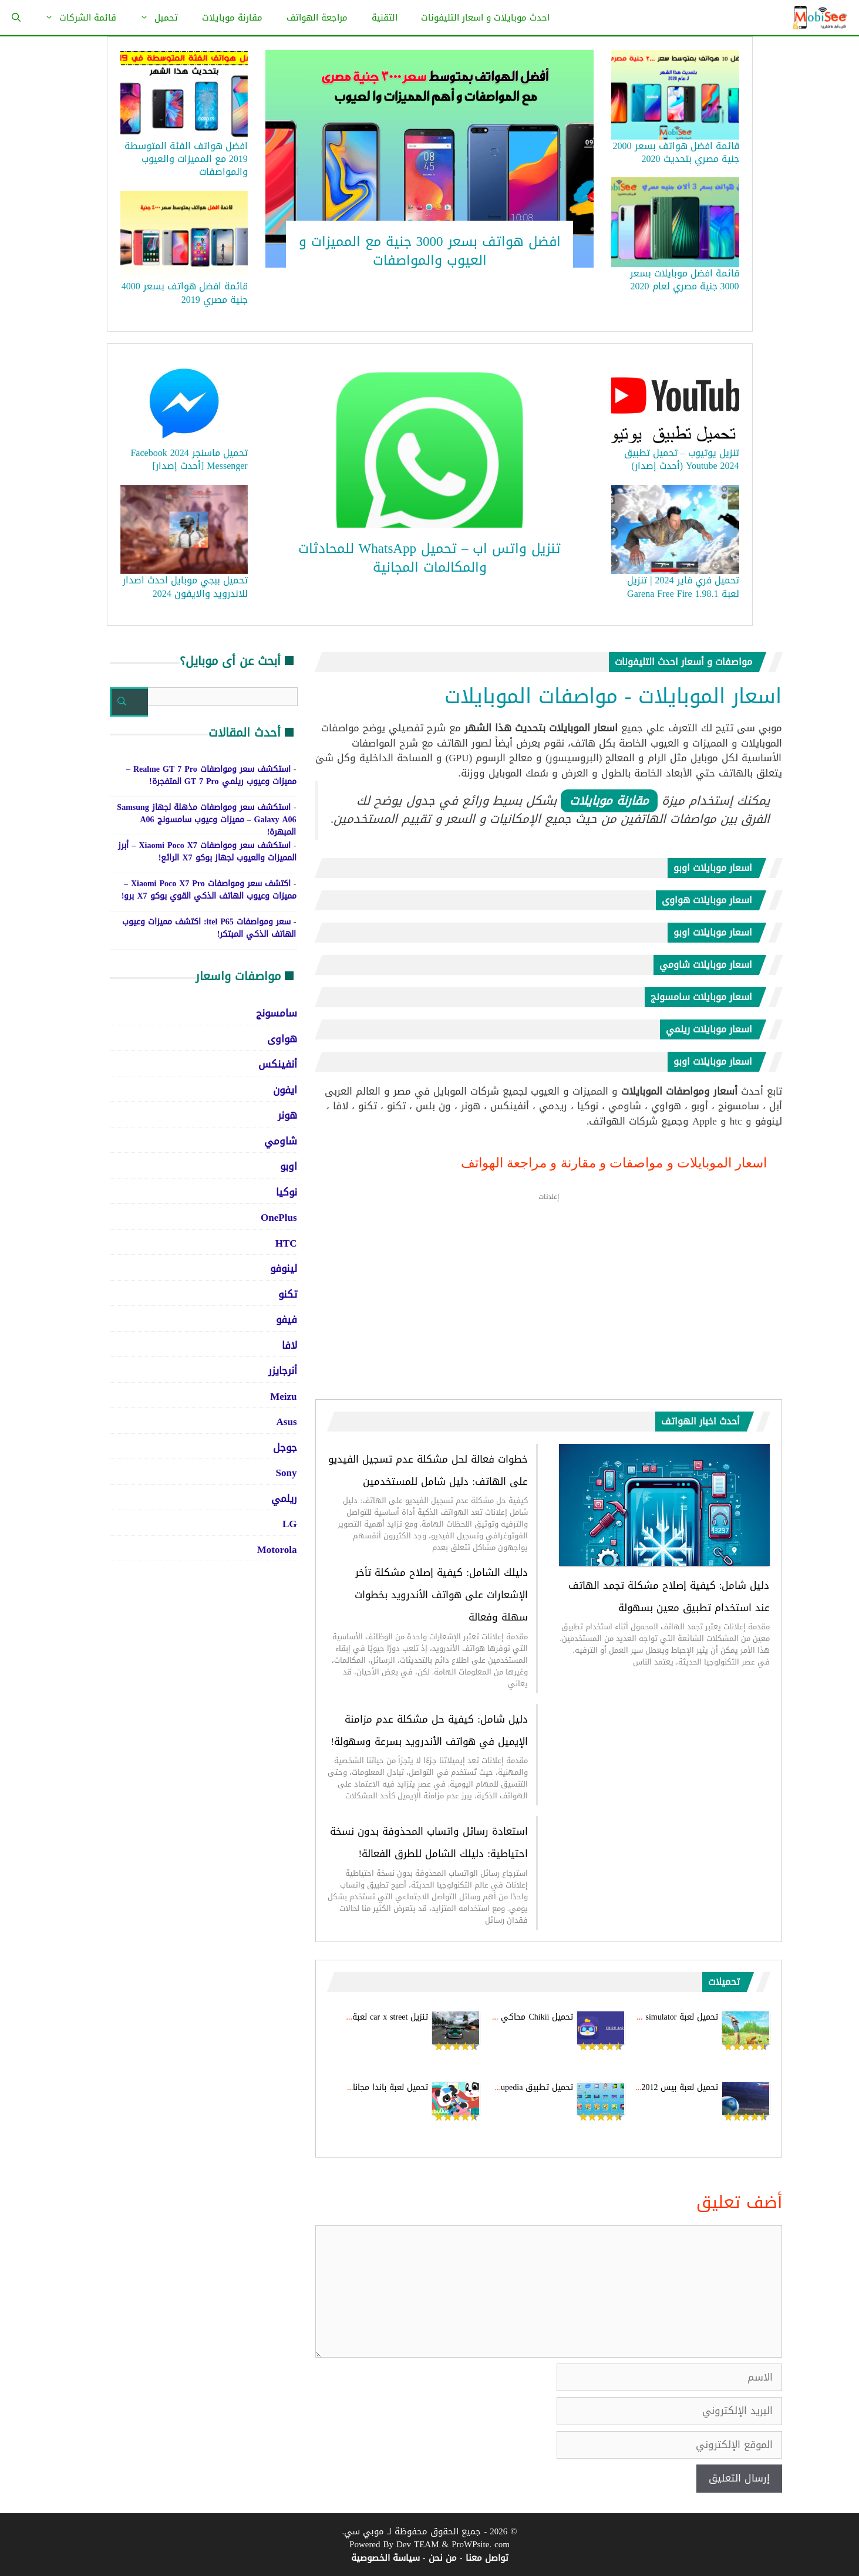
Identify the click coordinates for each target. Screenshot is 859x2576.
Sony (286, 1472)
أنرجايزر (282, 1370)
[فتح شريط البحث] (16, 17)
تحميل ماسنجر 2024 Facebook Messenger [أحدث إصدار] (188, 459)
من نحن (443, 2558)
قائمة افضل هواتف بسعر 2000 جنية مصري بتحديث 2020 (676, 152)
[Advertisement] (548, 1295)
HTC (286, 1243)
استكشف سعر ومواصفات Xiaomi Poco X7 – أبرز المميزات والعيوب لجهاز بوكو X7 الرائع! (207, 852)
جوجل (285, 1447)
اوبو (288, 1166)
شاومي (280, 1141)
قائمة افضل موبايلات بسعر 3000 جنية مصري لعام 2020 (684, 279)
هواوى (282, 1038)
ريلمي (284, 1498)
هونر (287, 1115)
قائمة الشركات (74, 17)
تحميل (153, 17)
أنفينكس (277, 1064)
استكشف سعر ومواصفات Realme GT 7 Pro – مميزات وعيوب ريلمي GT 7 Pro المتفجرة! (211, 775)
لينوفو (283, 1268)
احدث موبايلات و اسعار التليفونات (485, 17)
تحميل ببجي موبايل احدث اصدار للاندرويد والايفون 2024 (185, 586)
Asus (287, 1421)
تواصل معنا (487, 2558)
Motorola (277, 1549)
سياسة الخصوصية (385, 2558)
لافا (289, 1345)
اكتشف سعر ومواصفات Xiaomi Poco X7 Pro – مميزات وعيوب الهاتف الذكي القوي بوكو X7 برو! (209, 890)
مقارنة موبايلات (232, 17)
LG (289, 1523)
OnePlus (279, 1217)
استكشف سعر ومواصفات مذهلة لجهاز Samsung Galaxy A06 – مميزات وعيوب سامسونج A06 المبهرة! (206, 819)
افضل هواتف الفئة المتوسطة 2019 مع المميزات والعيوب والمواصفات (186, 159)
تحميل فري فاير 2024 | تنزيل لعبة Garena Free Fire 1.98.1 (683, 586)
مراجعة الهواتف (317, 17)
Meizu (283, 1396)
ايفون (285, 1090)
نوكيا (286, 1192)
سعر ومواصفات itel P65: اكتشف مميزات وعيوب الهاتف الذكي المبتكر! (209, 928)
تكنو (287, 1294)
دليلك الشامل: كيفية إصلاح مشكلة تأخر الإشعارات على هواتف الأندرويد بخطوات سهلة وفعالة (441, 1594)
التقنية (385, 17)
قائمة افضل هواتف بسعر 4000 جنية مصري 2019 (185, 292)
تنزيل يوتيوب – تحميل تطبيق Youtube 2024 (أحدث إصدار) (681, 459)
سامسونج (276, 1013)
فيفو (286, 1319)
